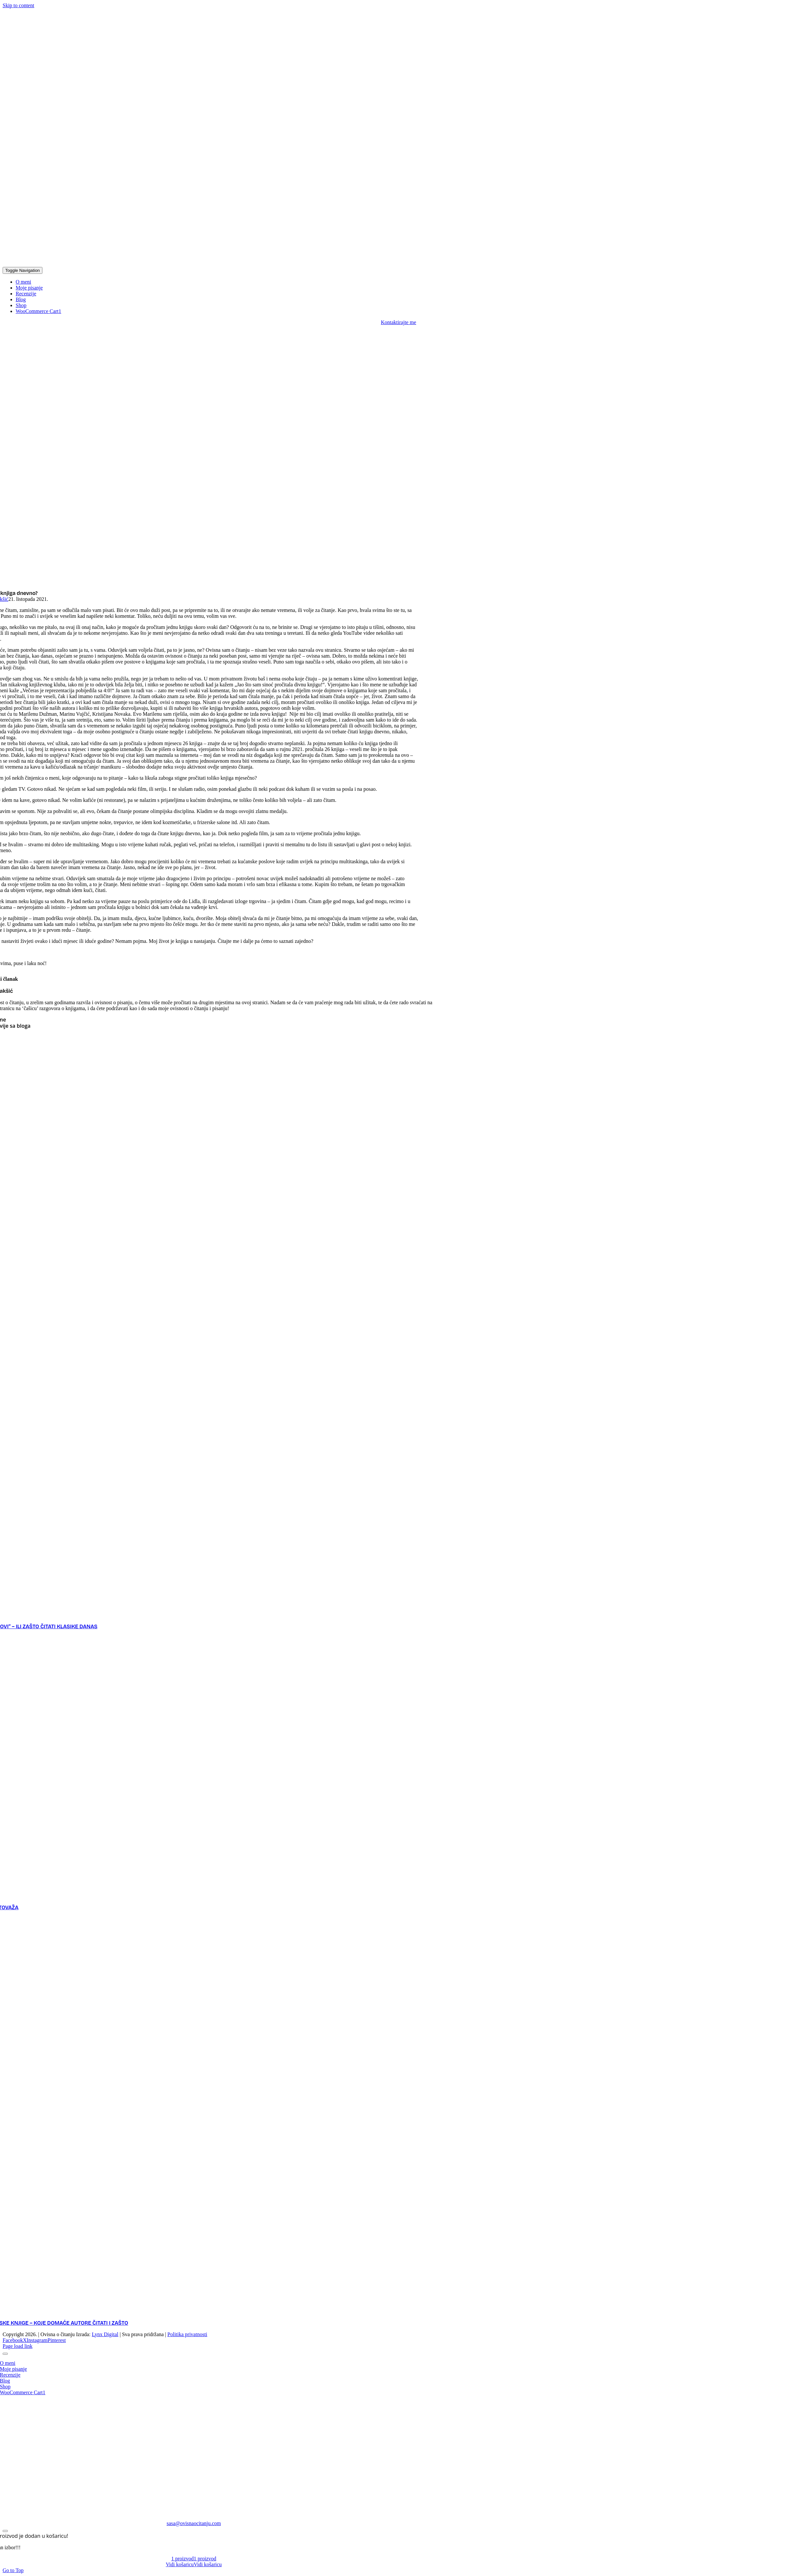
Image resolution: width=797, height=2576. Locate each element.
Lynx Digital (105, 2334)
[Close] (5, 2354)
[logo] (156, 264)
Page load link (18, 2346)
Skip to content (18, 5)
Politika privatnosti (187, 2334)
